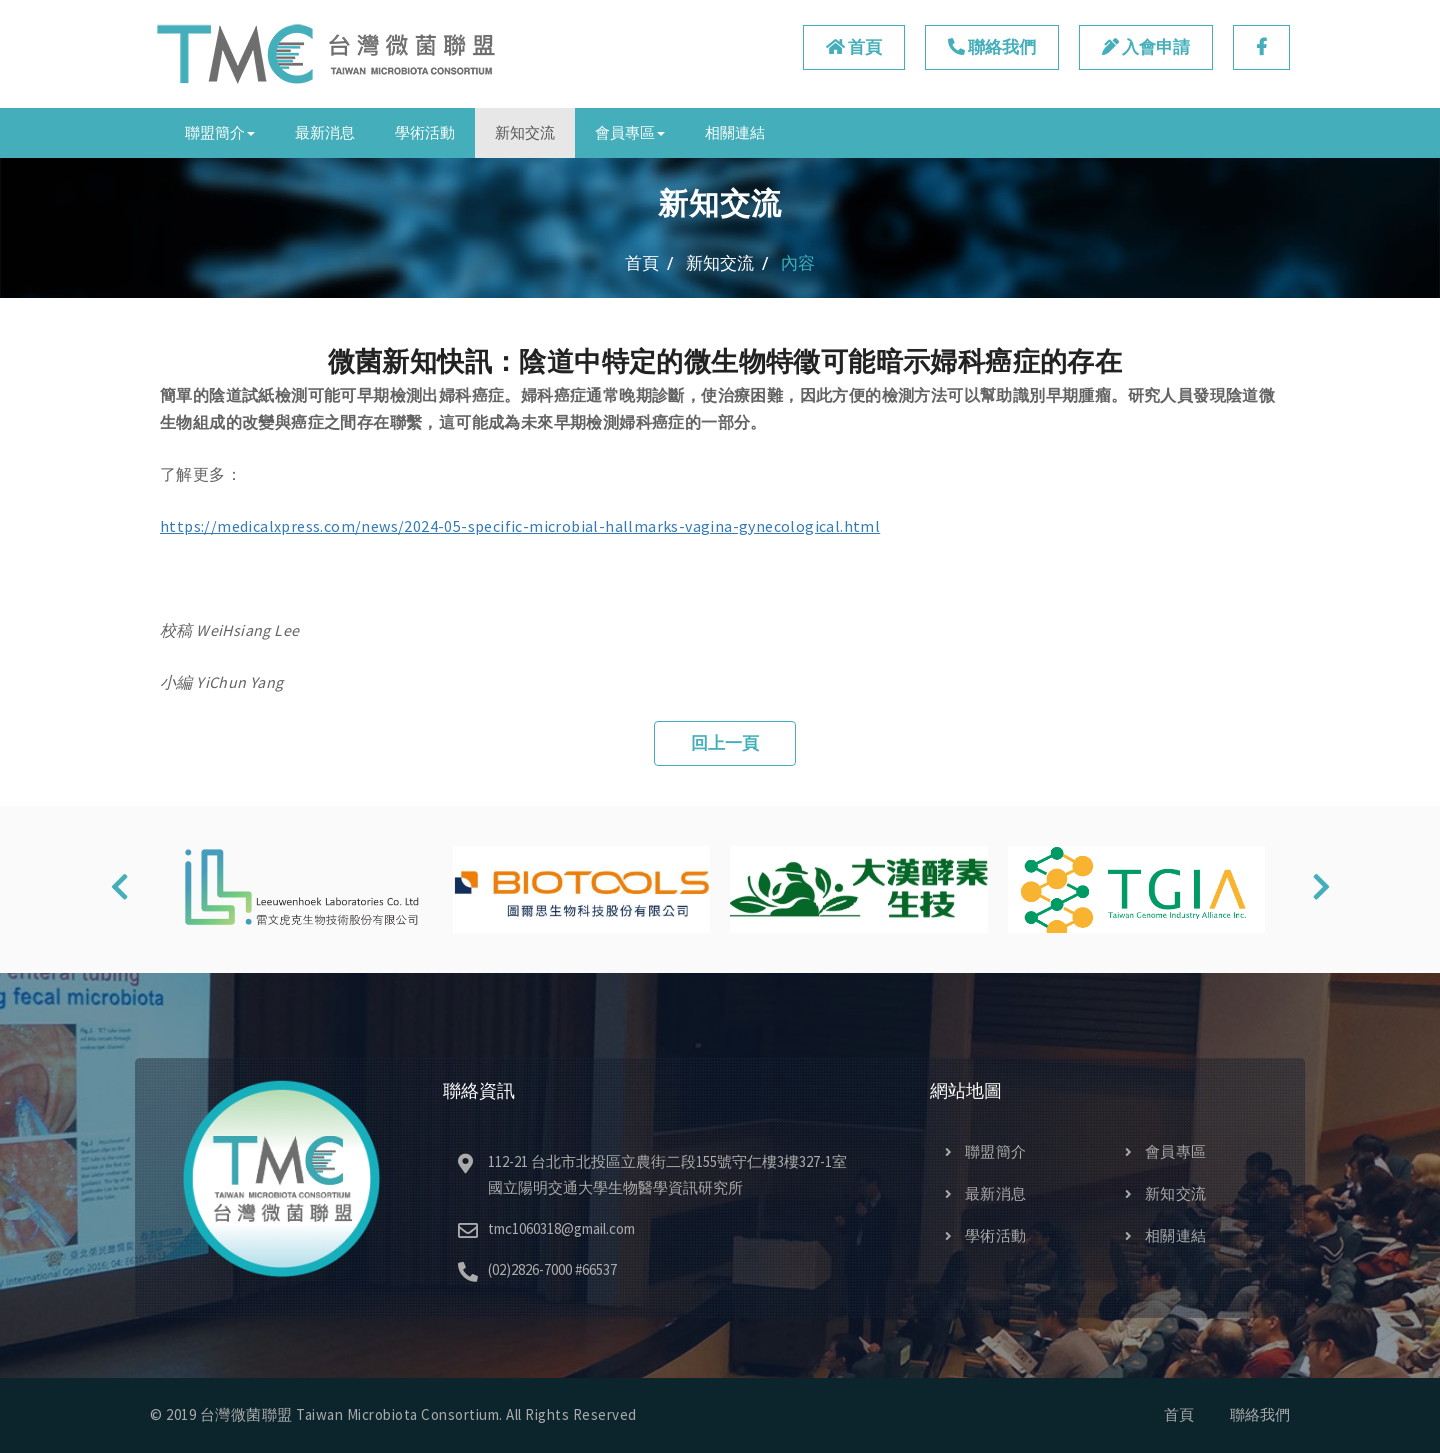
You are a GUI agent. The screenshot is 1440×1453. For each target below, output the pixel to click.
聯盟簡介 (986, 1151)
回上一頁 (725, 743)
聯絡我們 (992, 47)
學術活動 (425, 132)
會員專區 (1166, 1151)
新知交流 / (727, 263)
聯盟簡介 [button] (220, 132)
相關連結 (735, 132)
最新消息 (325, 132)
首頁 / (649, 263)
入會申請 (1146, 47)
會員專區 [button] (630, 132)
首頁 (854, 47)
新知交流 (525, 132)
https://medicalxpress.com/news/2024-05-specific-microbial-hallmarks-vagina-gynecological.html (520, 526)
